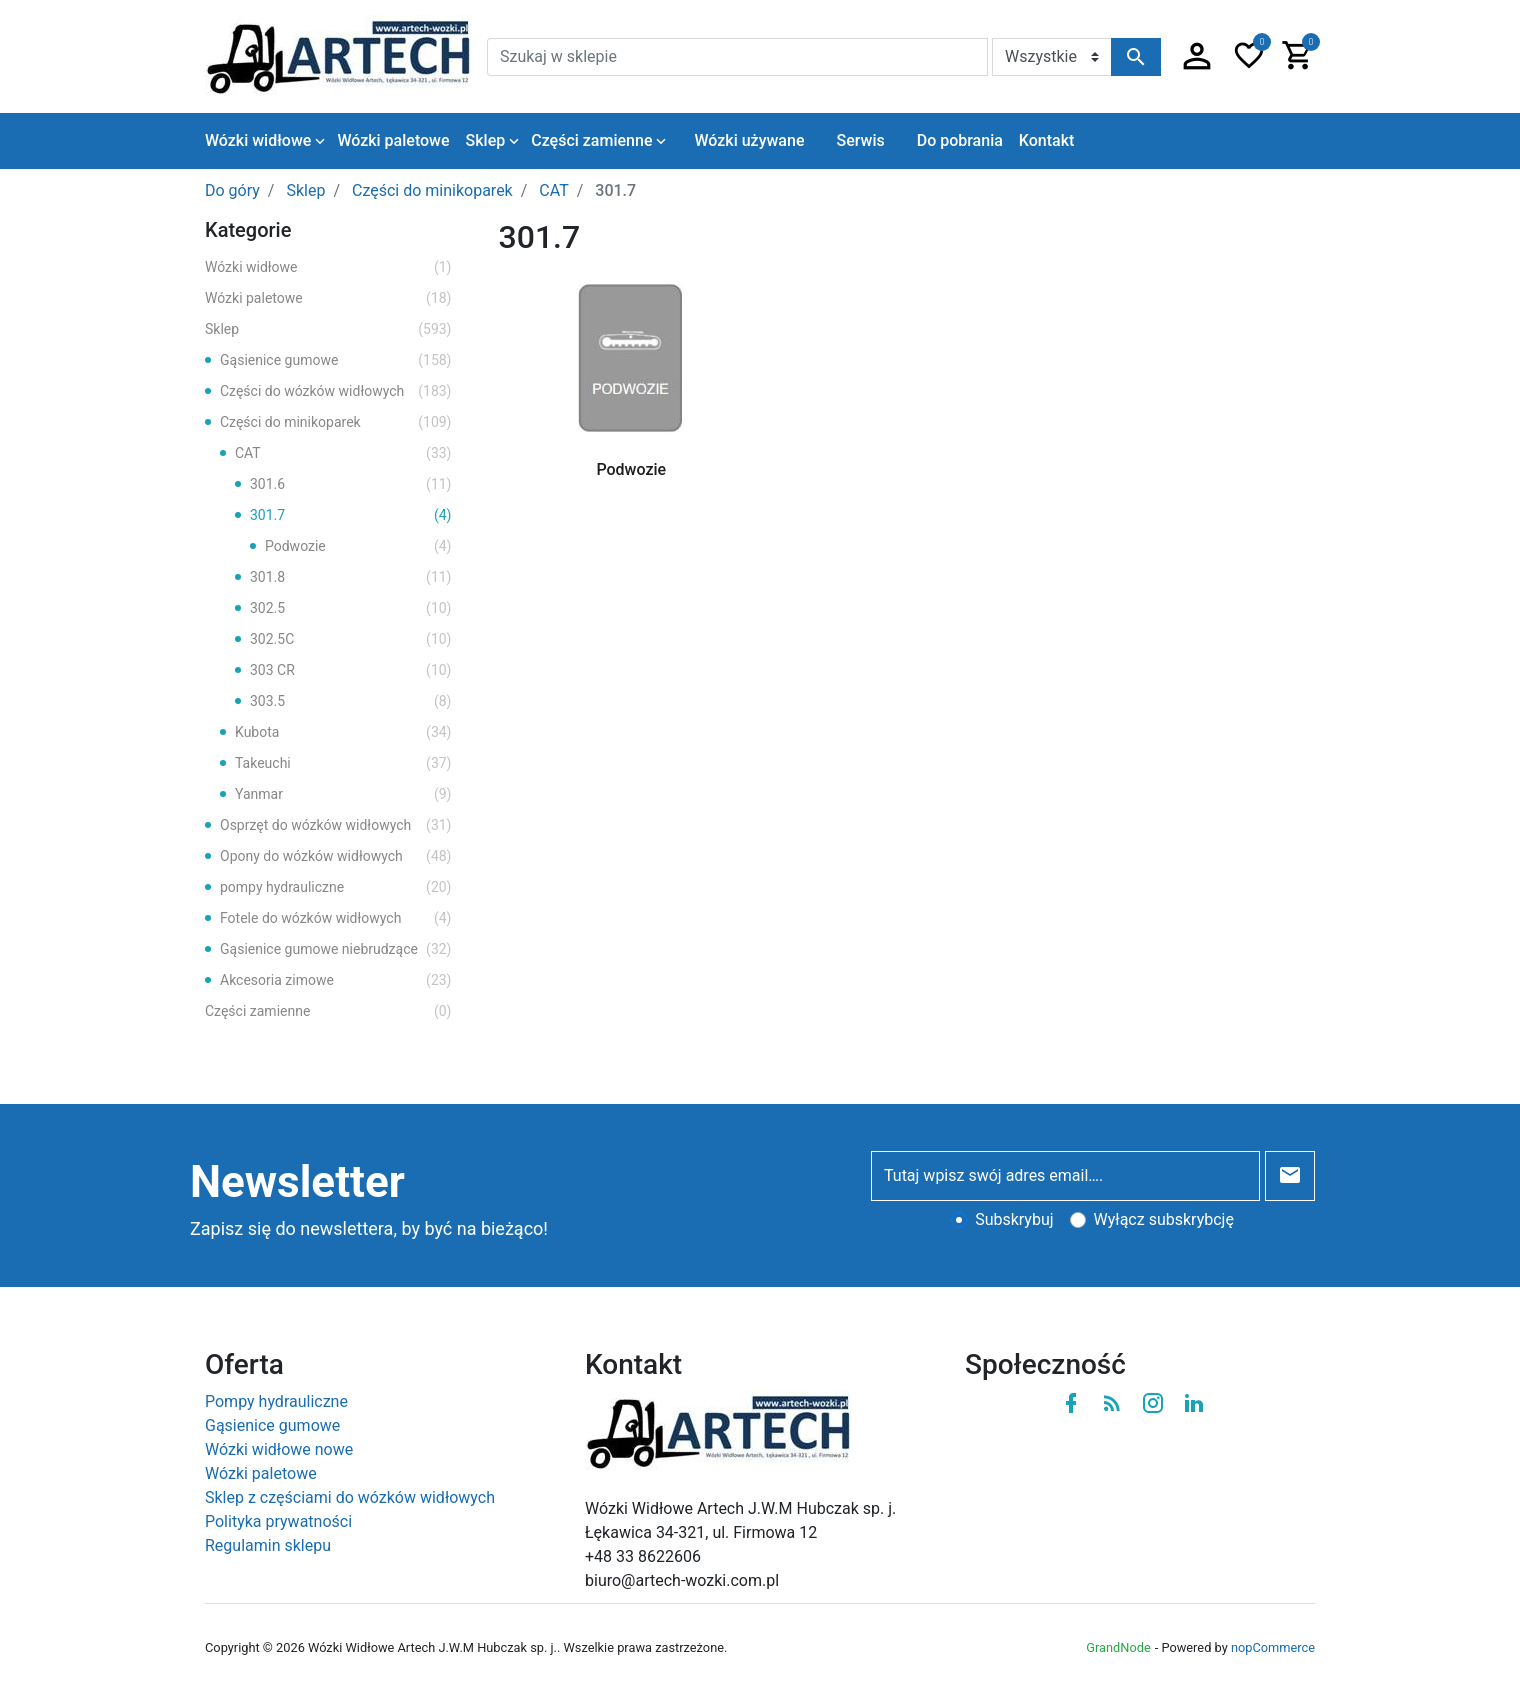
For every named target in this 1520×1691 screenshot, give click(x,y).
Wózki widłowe (328, 267)
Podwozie (358, 546)
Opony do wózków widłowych (336, 856)
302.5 (351, 608)
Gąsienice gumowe (336, 360)
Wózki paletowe (328, 298)
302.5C (351, 639)
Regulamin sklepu (268, 1545)
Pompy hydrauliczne (276, 1401)
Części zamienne (328, 1011)
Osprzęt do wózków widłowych (336, 825)
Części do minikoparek (336, 422)
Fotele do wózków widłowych (336, 918)
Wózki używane (749, 140)
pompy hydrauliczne (336, 887)
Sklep (328, 329)
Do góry (232, 190)
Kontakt (1047, 140)
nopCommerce (1273, 1647)
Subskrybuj (1014, 1219)
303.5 (351, 701)
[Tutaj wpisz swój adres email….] (1065, 1176)
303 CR (351, 670)
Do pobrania (960, 140)
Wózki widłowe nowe (279, 1449)
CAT (343, 453)
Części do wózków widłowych (336, 391)
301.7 (351, 515)
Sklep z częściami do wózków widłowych (350, 1497)
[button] (1197, 57)
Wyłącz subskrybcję (1164, 1219)
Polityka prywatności (278, 1521)
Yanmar (343, 794)
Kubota (343, 732)
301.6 (351, 484)
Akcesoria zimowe (336, 980)
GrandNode (1118, 1647)
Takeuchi (343, 763)
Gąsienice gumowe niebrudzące (336, 949)
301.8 (351, 577)
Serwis (860, 140)
